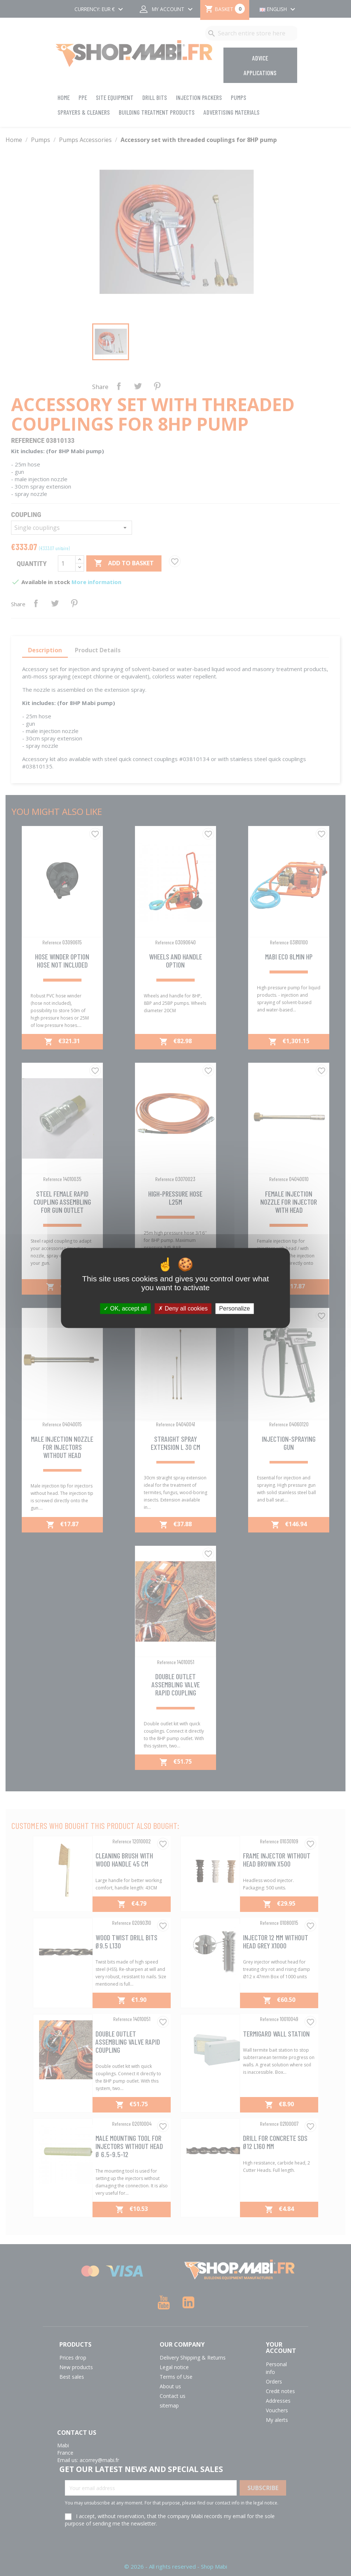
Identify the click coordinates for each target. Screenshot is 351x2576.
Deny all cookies (183, 1308)
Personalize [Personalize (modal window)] (234, 1308)
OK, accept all (125, 1308)
